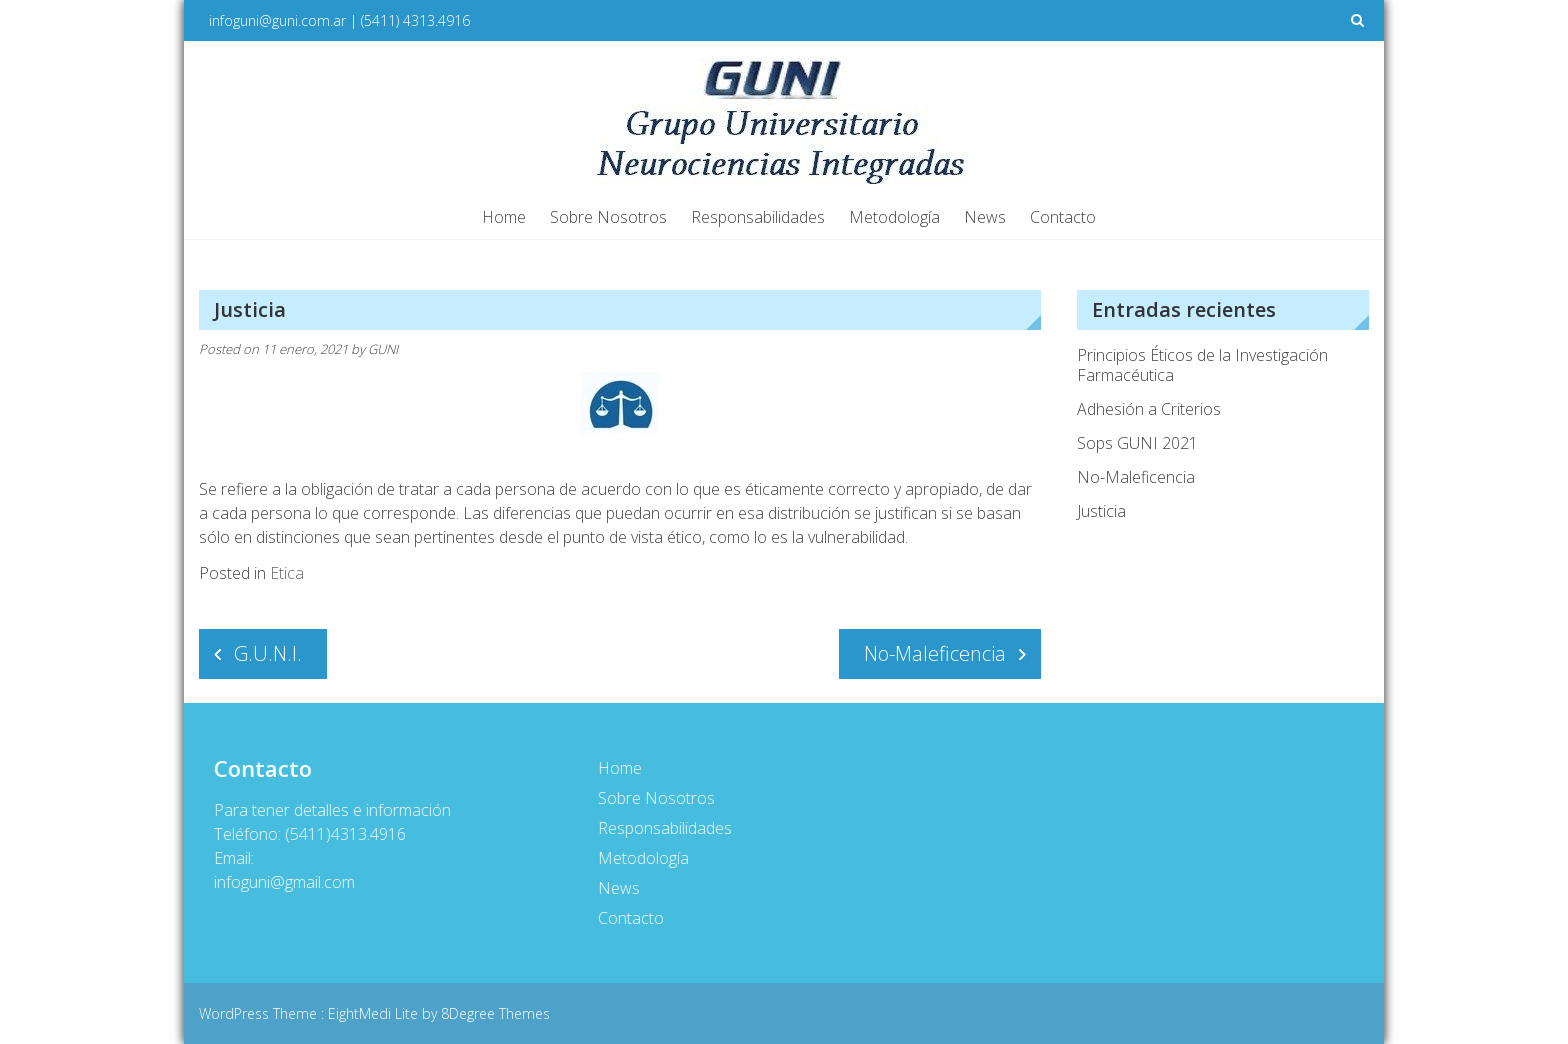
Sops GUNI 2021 (1137, 443)
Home (504, 217)
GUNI (383, 349)
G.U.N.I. (268, 653)
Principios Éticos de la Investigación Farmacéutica (1202, 365)
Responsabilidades (758, 217)
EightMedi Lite (375, 1013)
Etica (287, 573)
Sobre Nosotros (608, 217)
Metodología (894, 217)
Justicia (1101, 511)
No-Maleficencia (935, 653)
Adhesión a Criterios (1149, 409)
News (985, 217)
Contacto (1063, 217)
